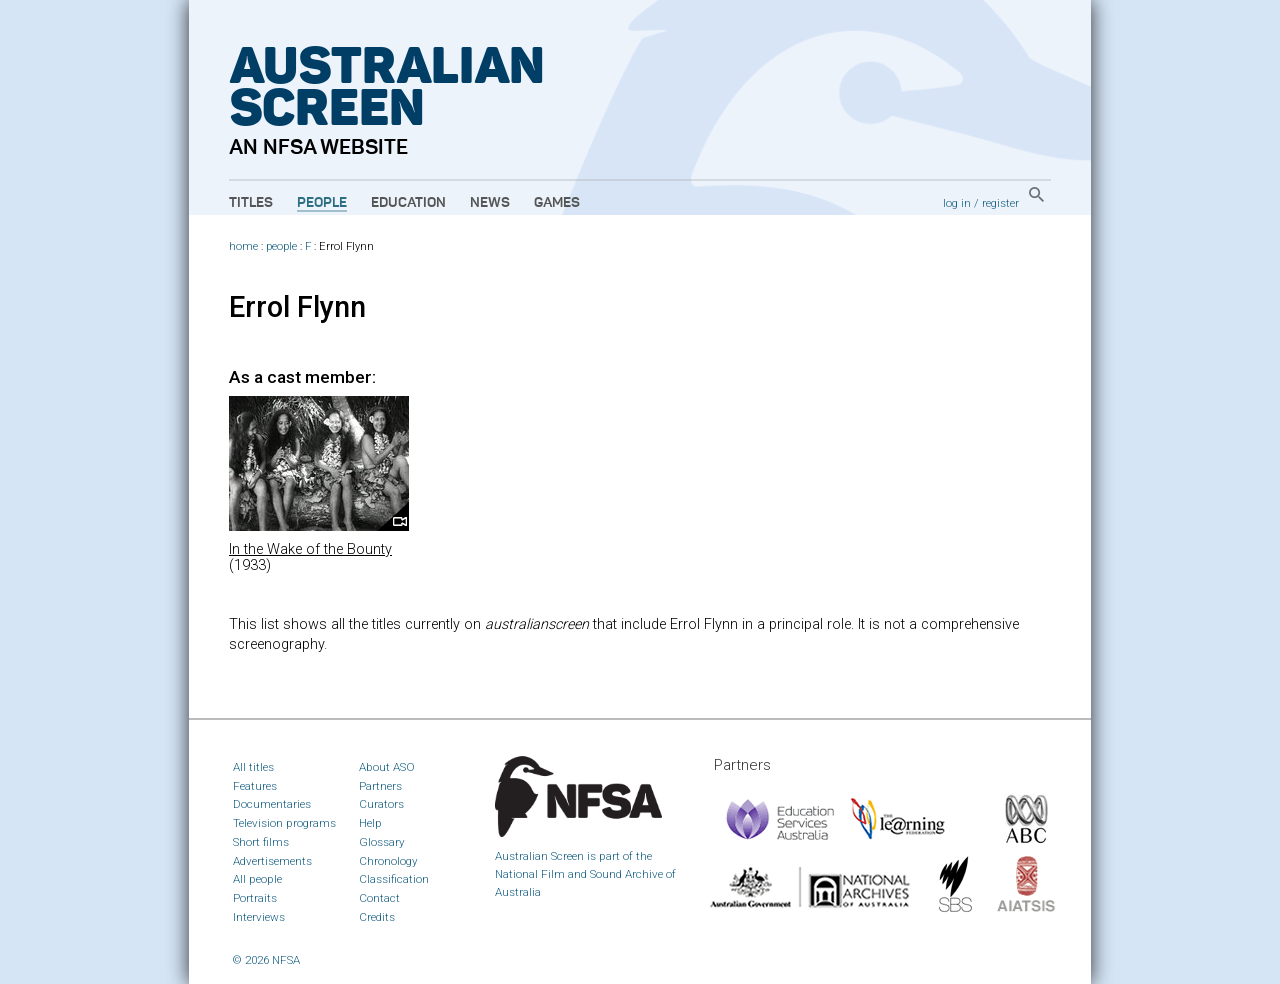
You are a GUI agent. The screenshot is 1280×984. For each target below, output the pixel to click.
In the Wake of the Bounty (310, 549)
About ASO (387, 767)
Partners (380, 786)
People (322, 203)
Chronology (388, 861)
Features (255, 786)
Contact (379, 898)
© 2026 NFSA (266, 960)
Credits (377, 917)
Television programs (284, 823)
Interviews (259, 917)
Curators (381, 804)
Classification (394, 879)
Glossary (382, 842)
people (281, 246)
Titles (251, 203)
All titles (253, 767)
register (1000, 203)
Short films (261, 842)
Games (557, 203)
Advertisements (272, 861)
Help (370, 823)
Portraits (255, 898)
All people (257, 879)
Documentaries (272, 804)
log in (957, 203)
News (490, 203)
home (243, 246)
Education (408, 203)
